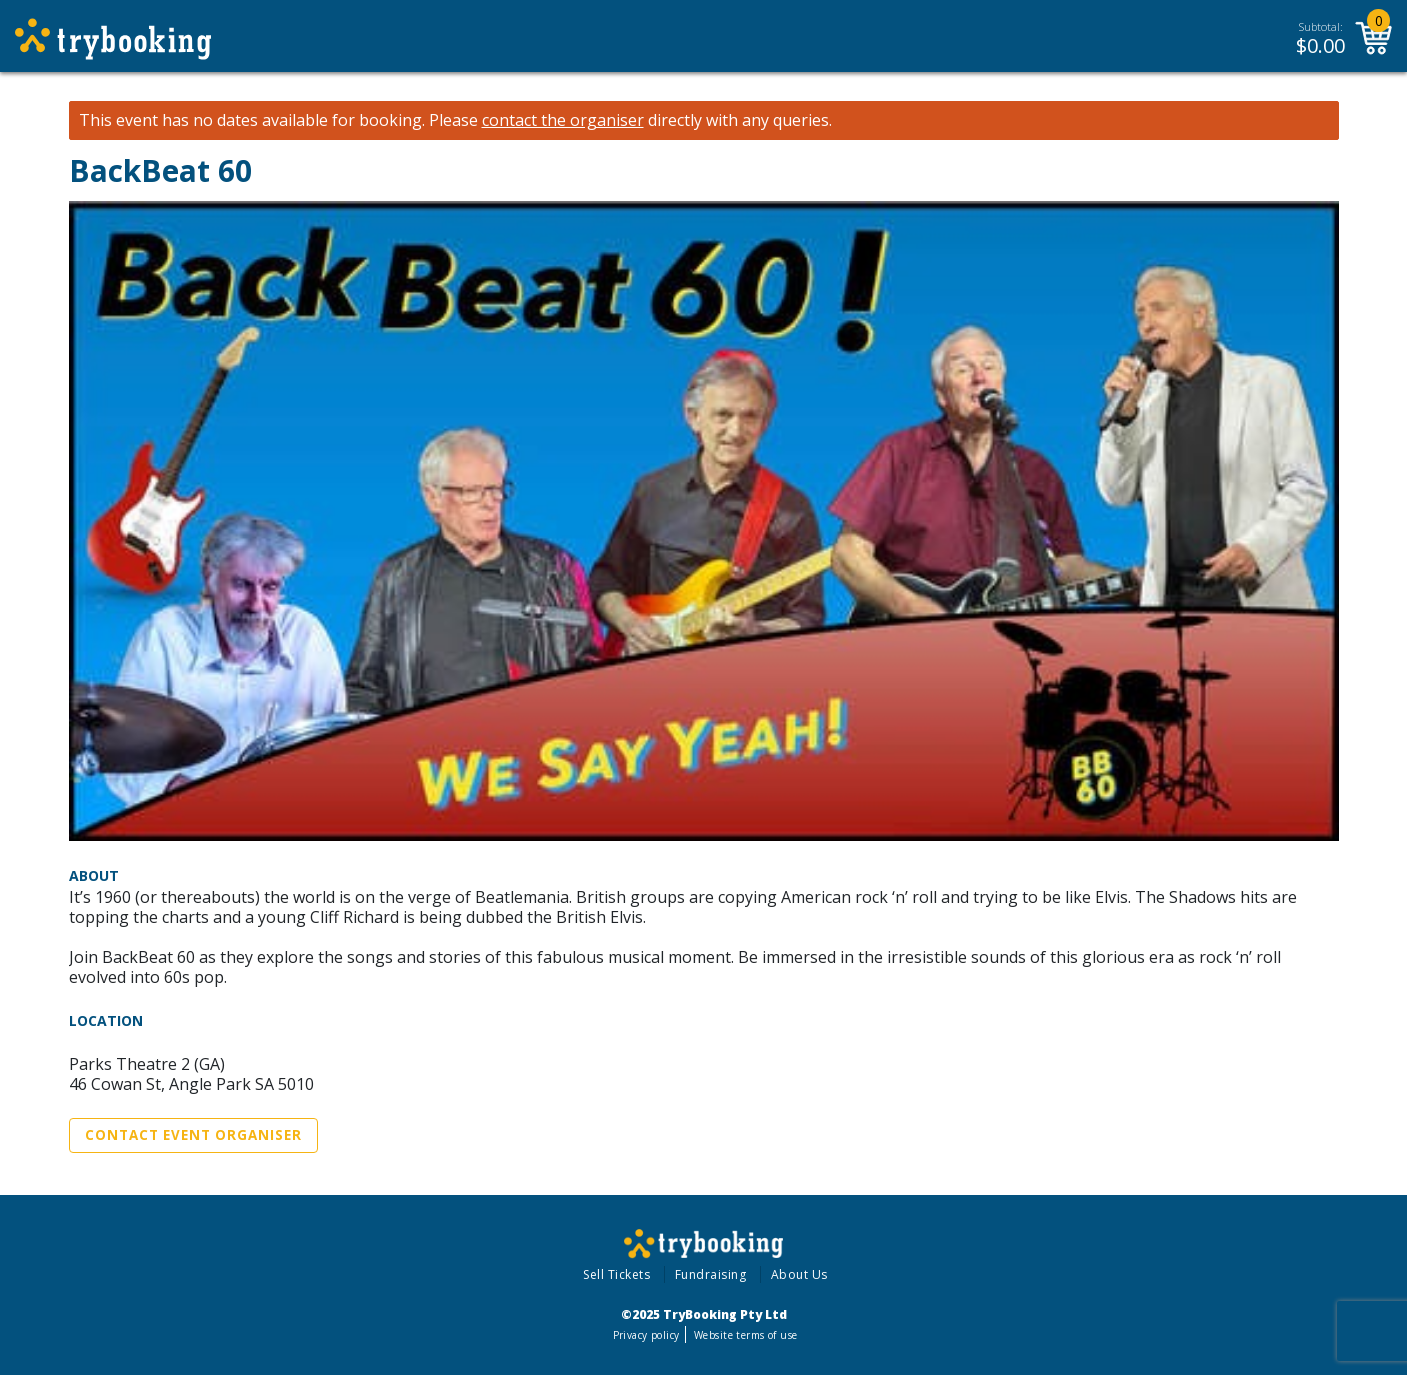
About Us (799, 1274)
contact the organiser (563, 120)
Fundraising (711, 1274)
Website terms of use (745, 1335)
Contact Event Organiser (193, 1135)
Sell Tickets (616, 1274)
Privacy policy (646, 1335)
